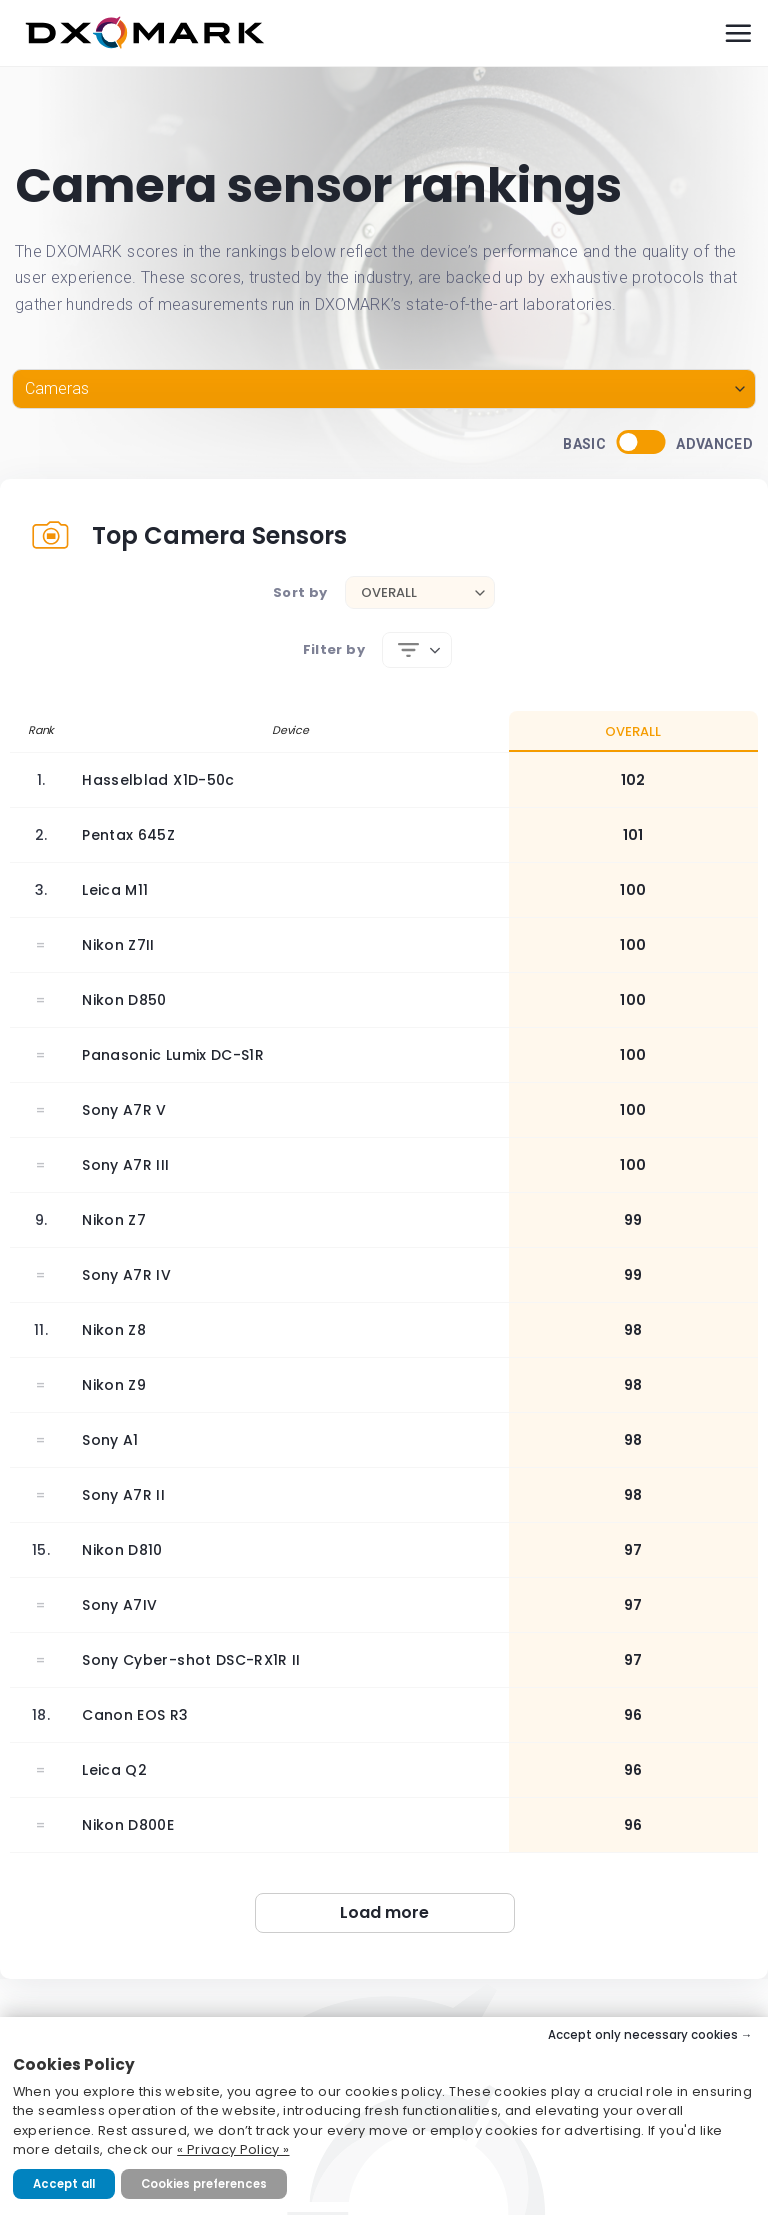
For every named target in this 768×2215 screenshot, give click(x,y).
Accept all (64, 2184)
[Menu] (738, 33)
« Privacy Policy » (233, 2149)
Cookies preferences (204, 2184)
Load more (384, 1912)
